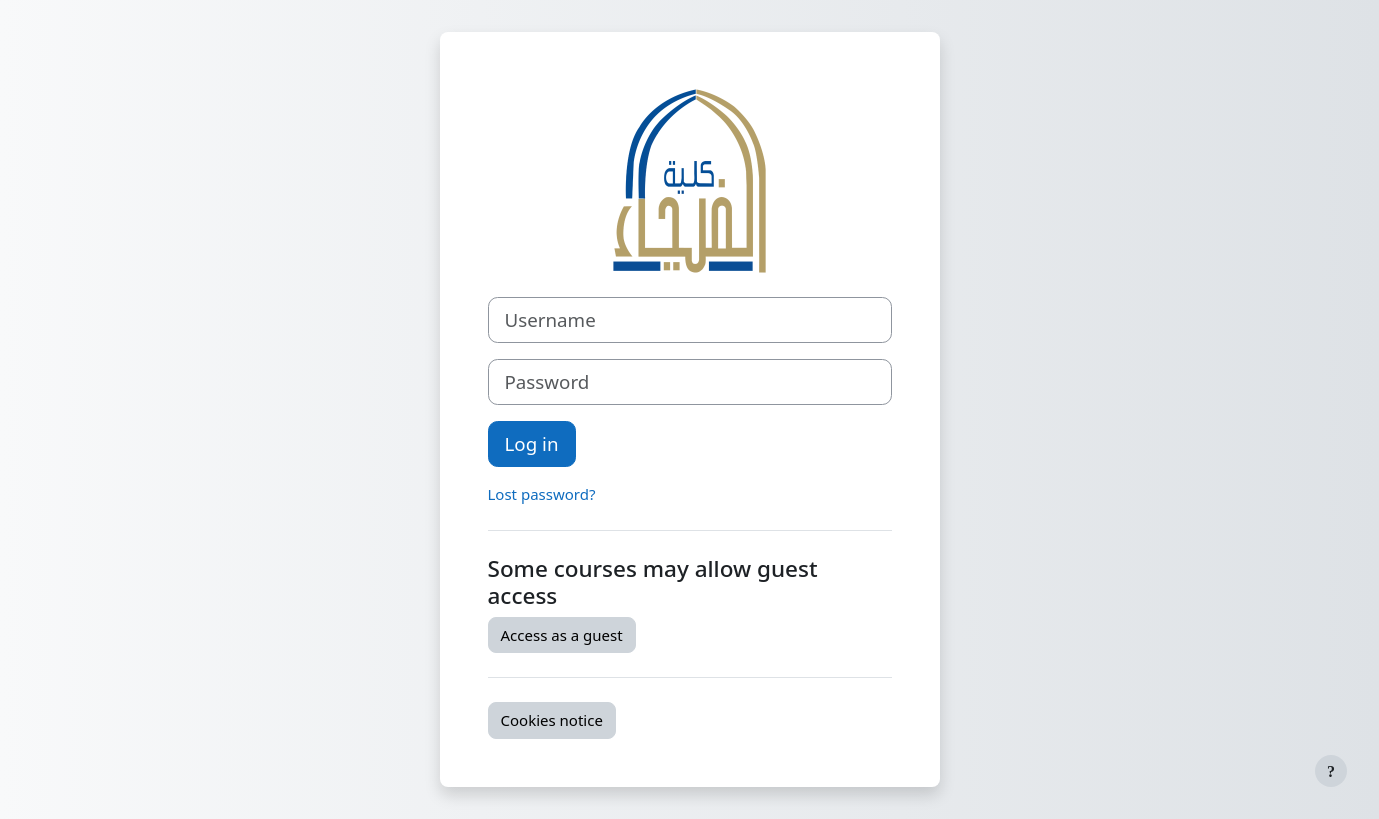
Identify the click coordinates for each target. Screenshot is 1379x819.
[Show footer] (1331, 771)
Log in (532, 443)
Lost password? (542, 494)
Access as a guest (562, 635)
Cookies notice (552, 720)
